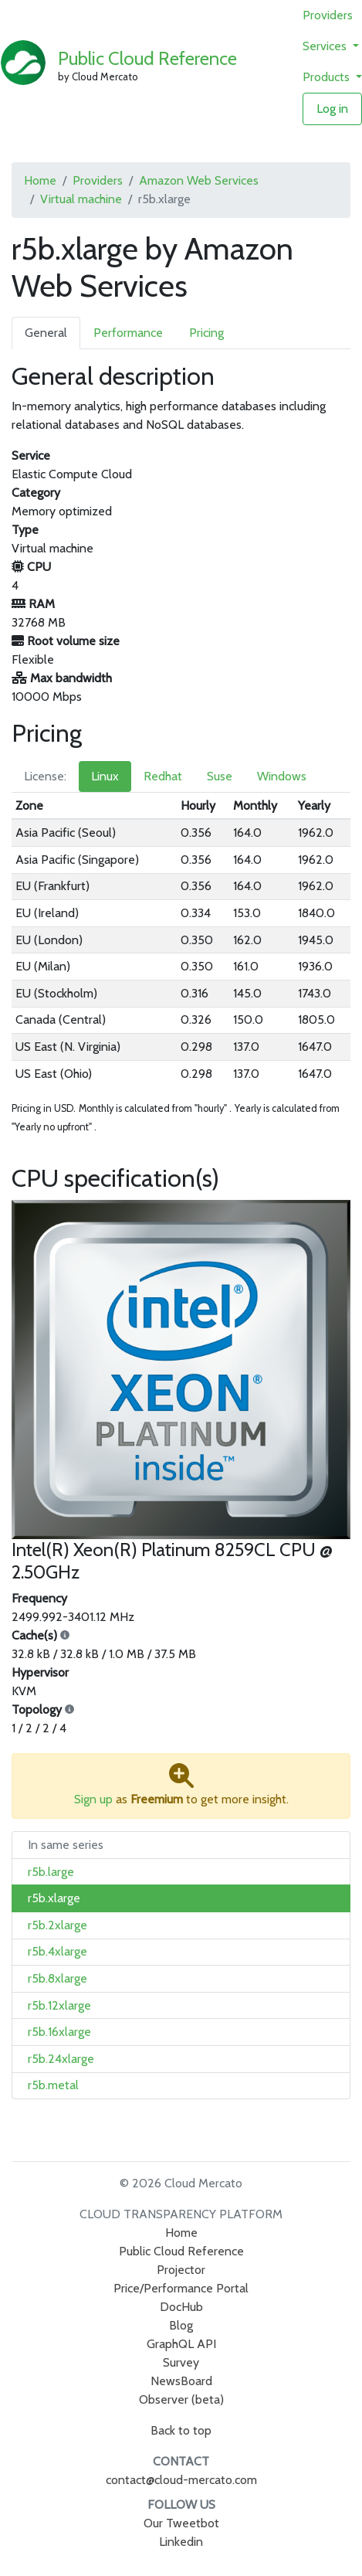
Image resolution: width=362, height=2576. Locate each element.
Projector (181, 2269)
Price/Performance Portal (181, 2288)
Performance (128, 332)
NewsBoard (181, 2381)
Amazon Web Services (199, 180)
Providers (328, 15)
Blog (181, 2325)
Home (40, 180)
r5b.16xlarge (59, 2031)
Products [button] (328, 77)
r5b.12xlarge (59, 2005)
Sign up (93, 1799)
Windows (281, 776)
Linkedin (181, 2541)
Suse (219, 776)
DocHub (181, 2306)
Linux (105, 776)
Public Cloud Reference (147, 58)
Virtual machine (81, 199)
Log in (332, 108)
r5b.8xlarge (57, 1978)
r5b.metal (53, 2085)
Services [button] (326, 46)
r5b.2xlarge (57, 1925)
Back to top (181, 2430)
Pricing (206, 332)
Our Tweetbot (181, 2523)
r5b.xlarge (54, 1898)
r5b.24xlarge (61, 2058)
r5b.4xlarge (57, 1951)
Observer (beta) (181, 2399)
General (46, 332)
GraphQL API (181, 2343)
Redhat (163, 776)
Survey (181, 2362)
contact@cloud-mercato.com (181, 2479)
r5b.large (51, 1871)
